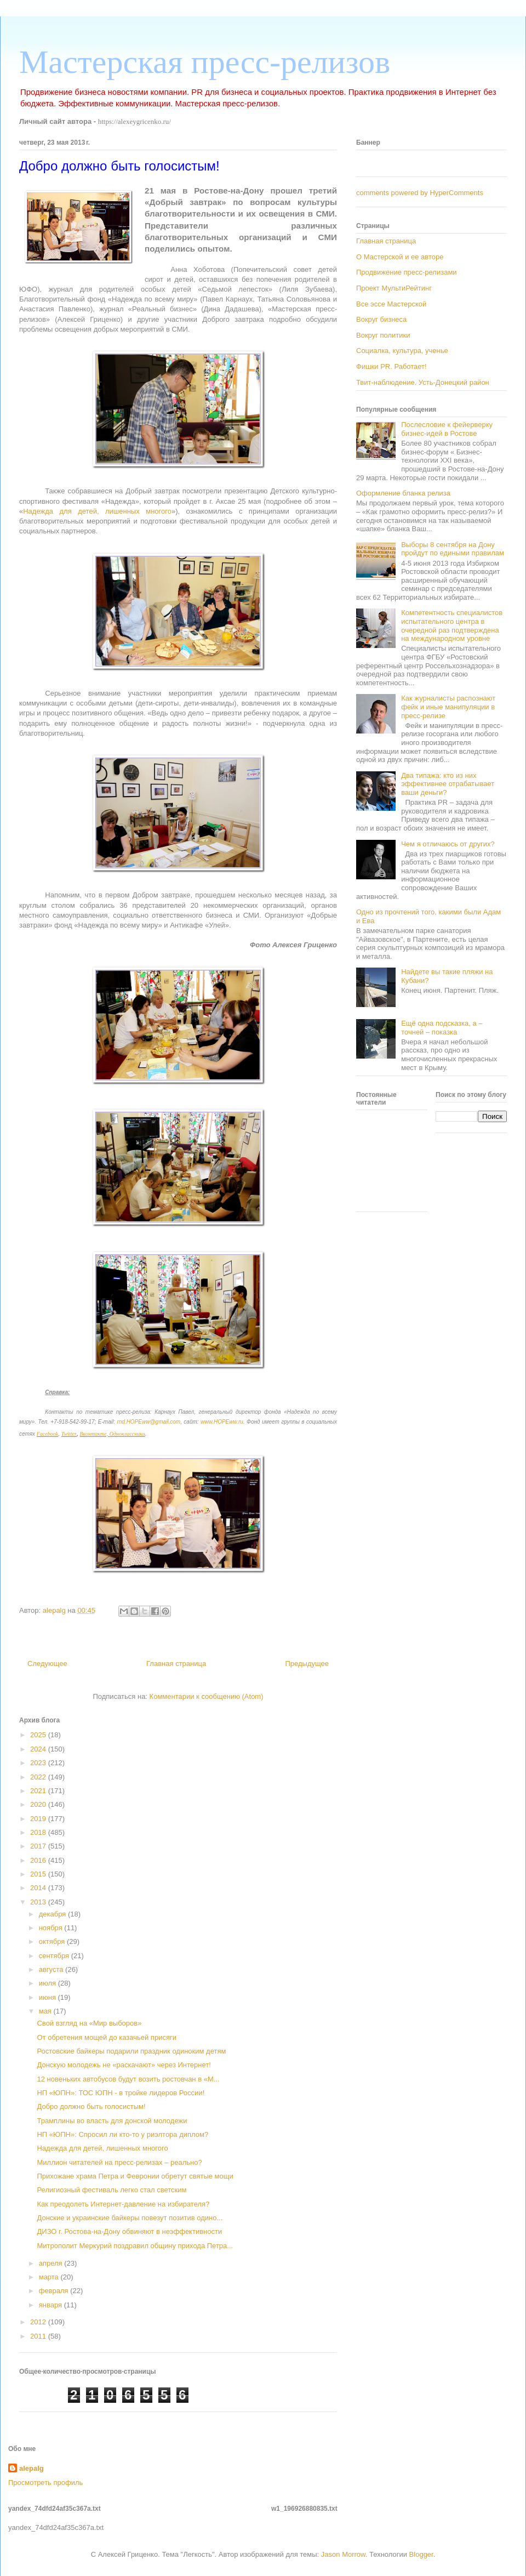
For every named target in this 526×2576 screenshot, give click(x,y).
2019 (39, 1819)
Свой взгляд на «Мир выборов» (89, 2023)
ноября (52, 1928)
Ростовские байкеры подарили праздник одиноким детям (131, 2051)
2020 (39, 1804)
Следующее (47, 1663)
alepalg (31, 2468)
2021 (39, 1791)
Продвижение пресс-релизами (406, 272)
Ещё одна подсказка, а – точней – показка (441, 1027)
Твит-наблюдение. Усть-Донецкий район (422, 382)
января (51, 2305)
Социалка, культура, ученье (402, 350)
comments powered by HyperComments (419, 193)
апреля (52, 2263)
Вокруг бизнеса (381, 319)
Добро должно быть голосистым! (91, 2106)
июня (48, 1997)
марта (50, 2277)
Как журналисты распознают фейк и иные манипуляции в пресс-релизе (448, 706)
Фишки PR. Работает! (391, 366)
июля (48, 1983)
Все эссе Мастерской (391, 304)
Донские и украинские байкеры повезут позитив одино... (129, 2218)
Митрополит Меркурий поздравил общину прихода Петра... (135, 2246)
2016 (39, 1860)
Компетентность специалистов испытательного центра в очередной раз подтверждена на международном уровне (451, 625)
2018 (39, 1832)
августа (52, 1969)
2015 (39, 1874)
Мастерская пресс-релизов (204, 62)
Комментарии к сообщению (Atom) (207, 1696)
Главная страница (176, 1663)
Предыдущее (307, 1663)
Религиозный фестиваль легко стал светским (111, 2190)
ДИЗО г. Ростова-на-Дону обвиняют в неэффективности (129, 2231)
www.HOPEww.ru (222, 1422)
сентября (55, 1956)
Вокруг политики (383, 335)
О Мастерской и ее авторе (399, 257)
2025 (39, 1735)
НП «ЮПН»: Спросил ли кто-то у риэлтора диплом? (122, 2134)
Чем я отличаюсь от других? (448, 844)
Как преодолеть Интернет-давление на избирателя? (123, 2204)
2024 (39, 1749)
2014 (39, 1888)
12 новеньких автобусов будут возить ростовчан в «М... (128, 2079)
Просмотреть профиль (45, 2482)
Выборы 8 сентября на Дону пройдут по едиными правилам (452, 549)
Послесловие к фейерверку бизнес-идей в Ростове (447, 428)
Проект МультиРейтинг (394, 288)
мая (46, 2011)
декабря (53, 1914)
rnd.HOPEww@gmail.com (148, 1422)
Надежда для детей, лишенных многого (97, 511)
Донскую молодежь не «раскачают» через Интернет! (123, 2065)
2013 (39, 1902)
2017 (39, 1846)
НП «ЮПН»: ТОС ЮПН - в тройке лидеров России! (120, 2093)
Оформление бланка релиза (403, 493)
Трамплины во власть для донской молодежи (112, 2121)
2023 (39, 1763)
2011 (39, 2336)
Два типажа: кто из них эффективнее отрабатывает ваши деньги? (447, 784)
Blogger (421, 2554)
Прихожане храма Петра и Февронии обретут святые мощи (135, 2176)
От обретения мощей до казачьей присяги (106, 2037)
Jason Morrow (343, 2554)
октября (53, 1941)
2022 (39, 1777)
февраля (55, 2291)
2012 (39, 2322)
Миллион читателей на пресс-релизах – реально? (119, 2162)
